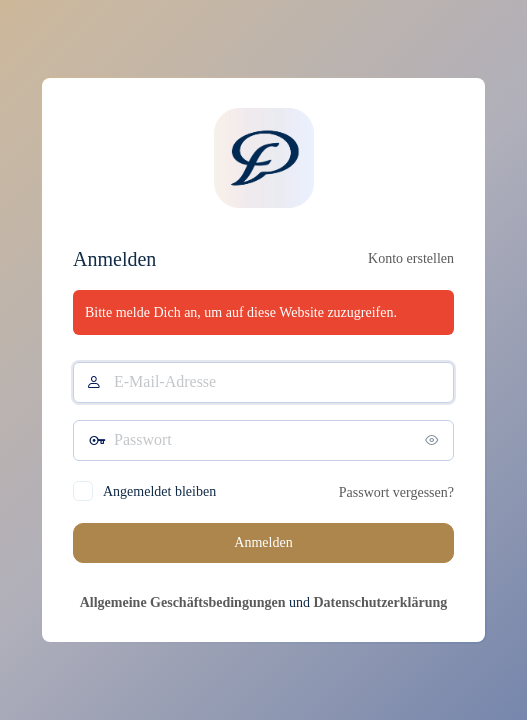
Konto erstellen (411, 258)
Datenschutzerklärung (380, 602)
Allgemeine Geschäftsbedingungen (183, 602)
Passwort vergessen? (396, 492)
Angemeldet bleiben (159, 491)
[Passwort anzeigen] (434, 440)
